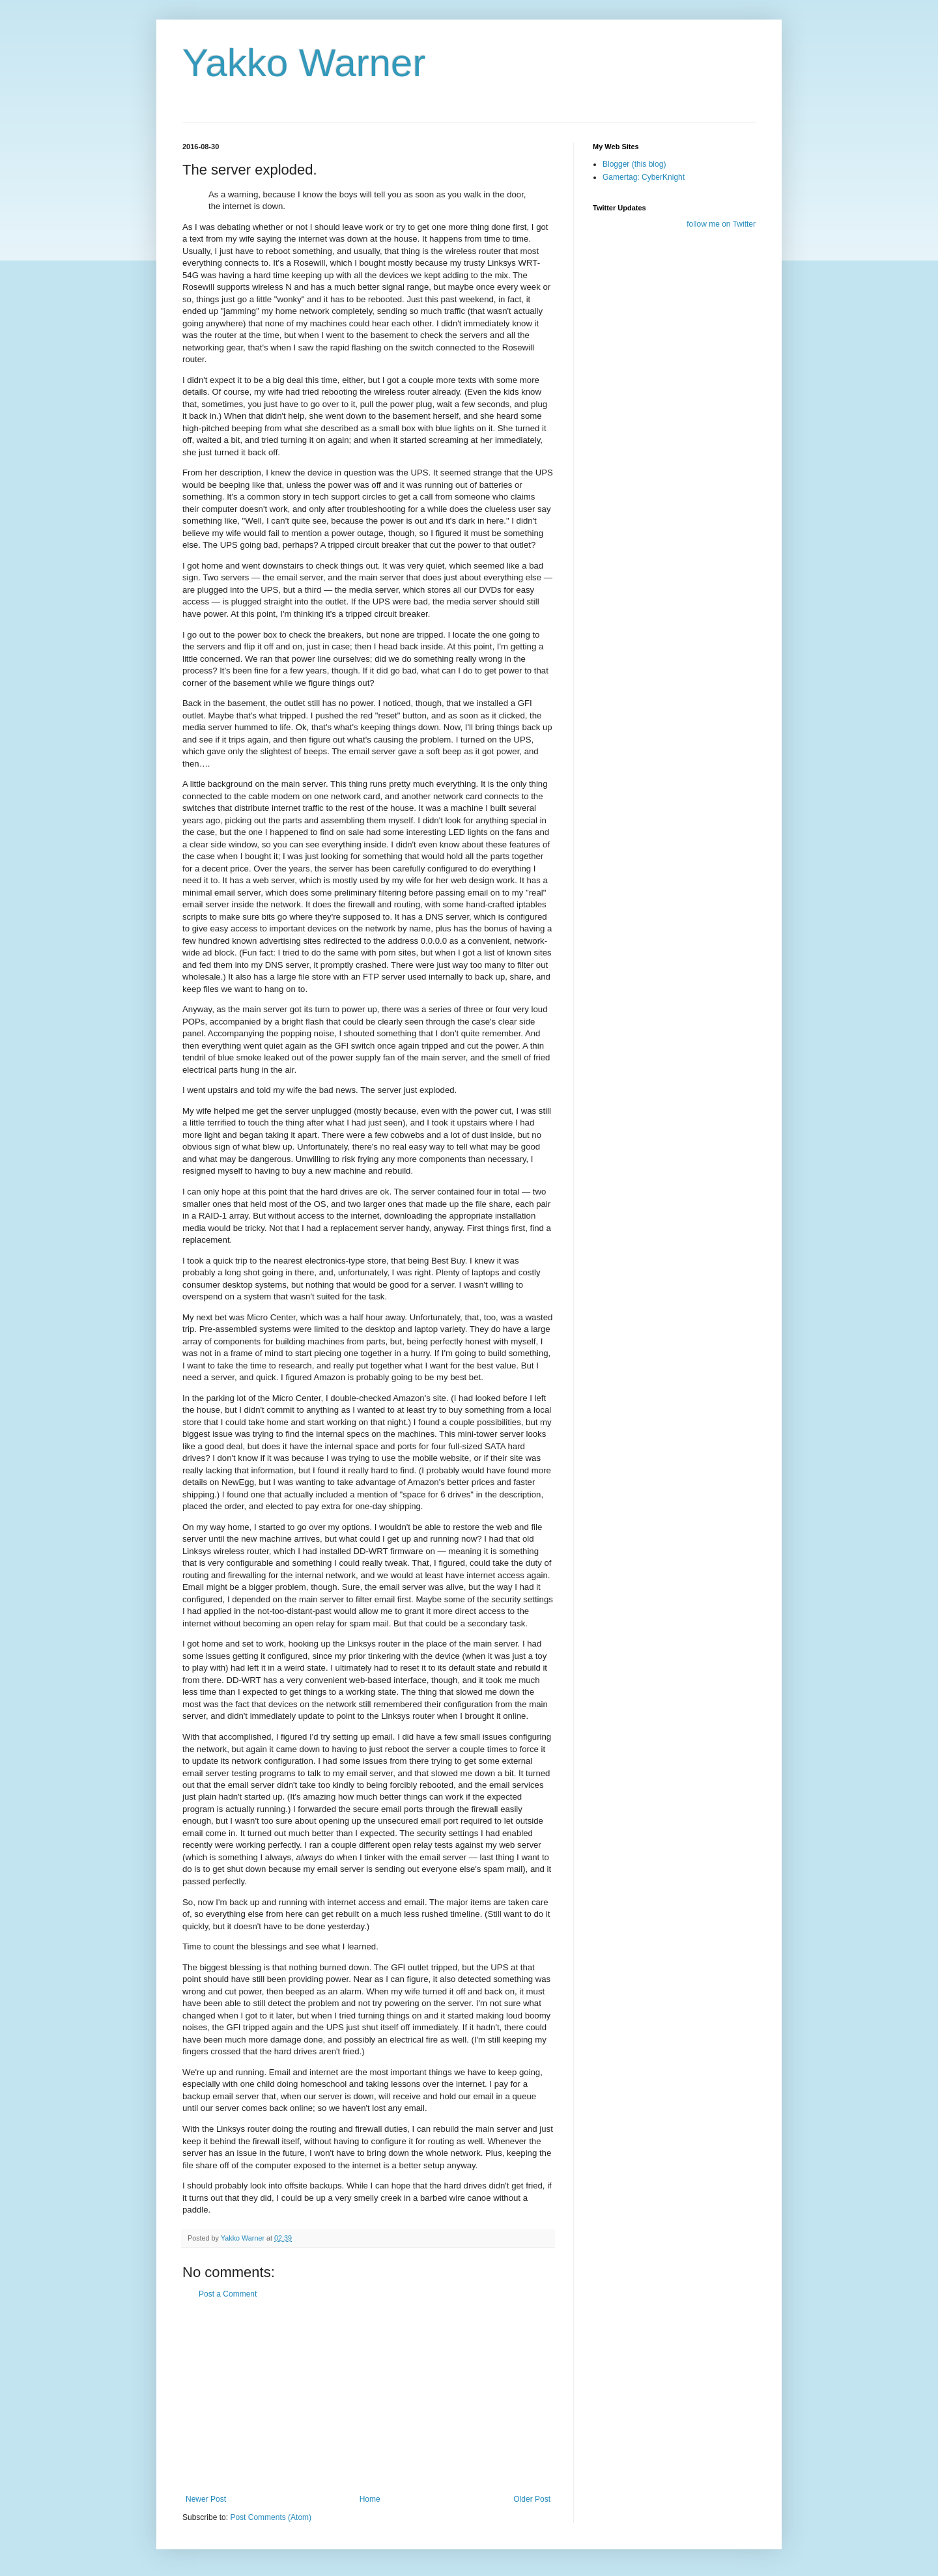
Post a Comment (228, 2294)
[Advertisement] (368, 2396)
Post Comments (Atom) (270, 2517)
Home (370, 2499)
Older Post (531, 2499)
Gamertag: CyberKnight (644, 177)
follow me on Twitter (721, 224)
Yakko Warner (303, 63)
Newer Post (206, 2499)
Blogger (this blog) (634, 164)
